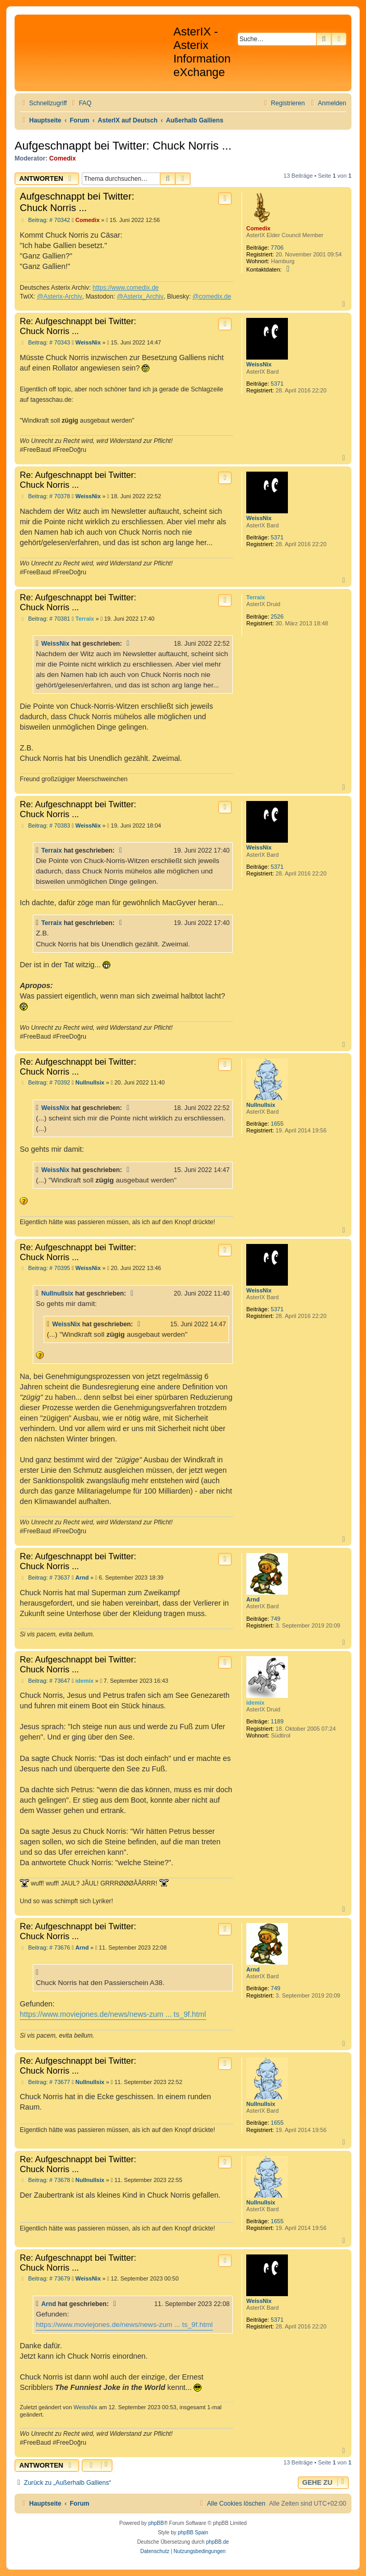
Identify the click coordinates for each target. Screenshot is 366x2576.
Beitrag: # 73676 (45, 1947)
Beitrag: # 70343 (45, 342)
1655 (277, 1123)
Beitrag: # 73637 (45, 1577)
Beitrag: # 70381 (45, 618)
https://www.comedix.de (126, 287)
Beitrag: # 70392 (45, 1082)
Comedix (62, 158)
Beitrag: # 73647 (45, 1681)
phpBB (156, 2523)
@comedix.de (212, 296)
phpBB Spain (193, 2532)
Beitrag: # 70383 (45, 825)
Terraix (255, 597)
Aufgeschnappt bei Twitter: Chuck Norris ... (123, 145)
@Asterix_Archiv (140, 296)
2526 (277, 616)
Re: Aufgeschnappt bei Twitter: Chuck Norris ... (78, 326)
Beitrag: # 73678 (45, 2180)
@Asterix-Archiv (59, 296)
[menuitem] (80, 103)
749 (275, 1619)
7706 (277, 247)
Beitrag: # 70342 (45, 220)
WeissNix (259, 364)
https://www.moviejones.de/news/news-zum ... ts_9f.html (113, 2014)
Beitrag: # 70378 (45, 496)
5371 (277, 383)
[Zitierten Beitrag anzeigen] (128, 643)
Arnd (253, 1599)
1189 (277, 1721)
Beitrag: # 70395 (45, 1268)
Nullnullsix (260, 1105)
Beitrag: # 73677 (45, 2082)
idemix (255, 1702)
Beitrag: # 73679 (45, 2278)
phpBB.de (217, 2542)
